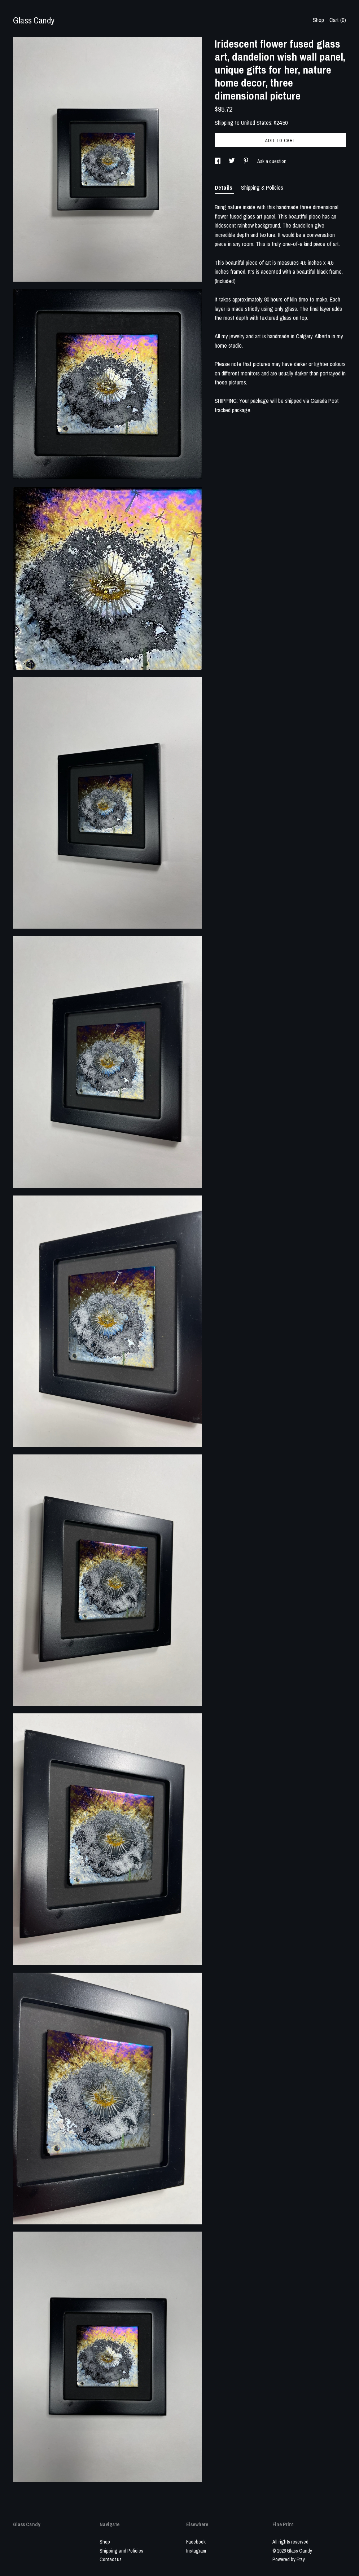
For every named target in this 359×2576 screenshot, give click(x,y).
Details (224, 187)
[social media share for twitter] (232, 161)
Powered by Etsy (288, 2559)
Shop (318, 20)
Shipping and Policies (121, 2551)
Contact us (111, 2559)
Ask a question (271, 161)
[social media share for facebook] (218, 161)
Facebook (196, 2541)
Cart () (337, 20)
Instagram (196, 2551)
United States (256, 123)
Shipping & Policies (262, 187)
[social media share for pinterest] (246, 161)
